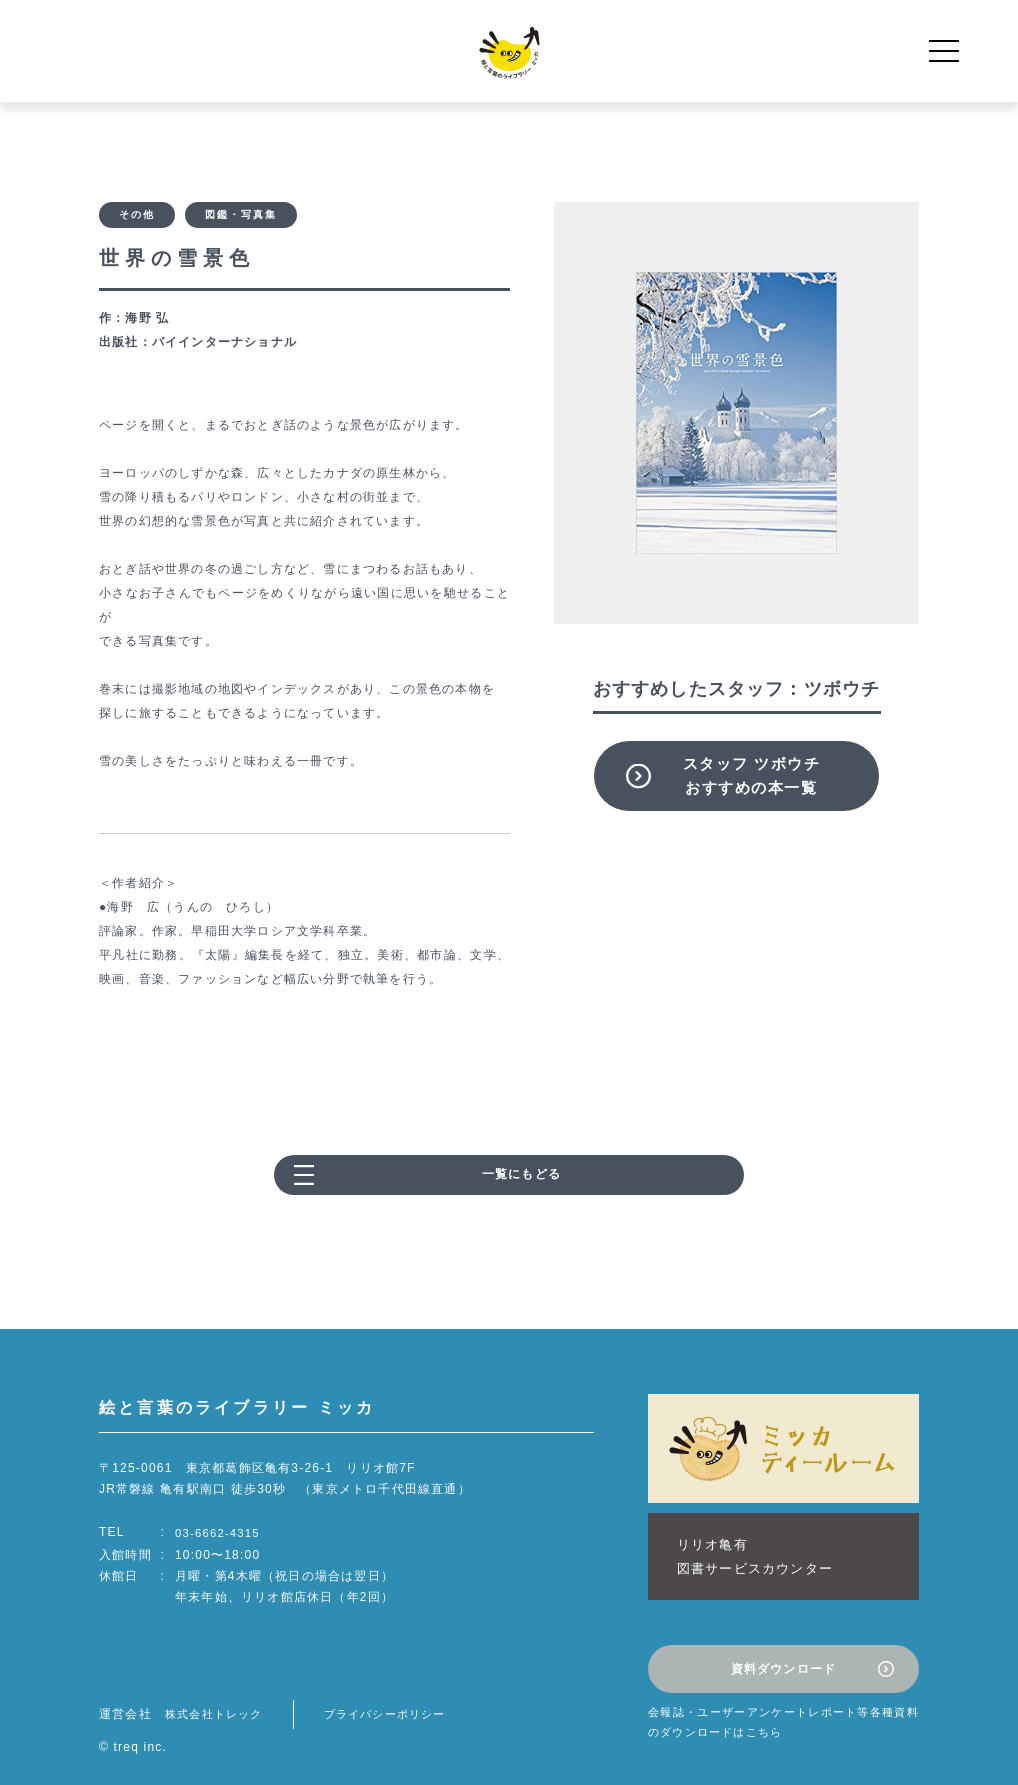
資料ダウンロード (784, 1652)
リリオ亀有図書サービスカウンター (744, 1549)
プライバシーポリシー (398, 1693)
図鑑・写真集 (241, 216)
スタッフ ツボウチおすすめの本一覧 (752, 775)
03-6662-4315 (219, 1536)
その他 (137, 216)
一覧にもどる (521, 1179)
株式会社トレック (218, 1693)
